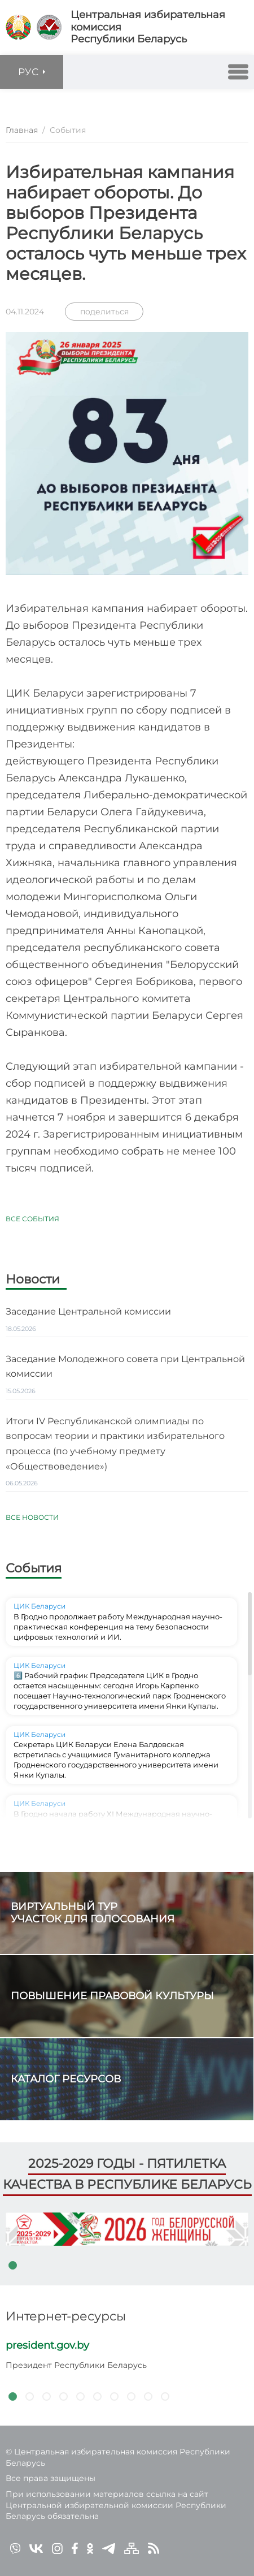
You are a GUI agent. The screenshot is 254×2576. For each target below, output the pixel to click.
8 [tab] (131, 2396)
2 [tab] (29, 2396)
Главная (22, 130)
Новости (33, 1280)
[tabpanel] (127, 2229)
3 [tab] (46, 2396)
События (34, 1568)
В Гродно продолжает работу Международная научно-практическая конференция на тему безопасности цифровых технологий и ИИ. (118, 1626)
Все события (32, 1218)
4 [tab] (63, 2396)
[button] (238, 72)
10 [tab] (164, 2396)
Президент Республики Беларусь (76, 2365)
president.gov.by (47, 2345)
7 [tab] (114, 2396)
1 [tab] (12, 2265)
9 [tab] (148, 2396)
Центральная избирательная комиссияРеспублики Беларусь (148, 27)
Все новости (32, 1517)
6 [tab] (97, 2396)
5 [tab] (80, 2396)
